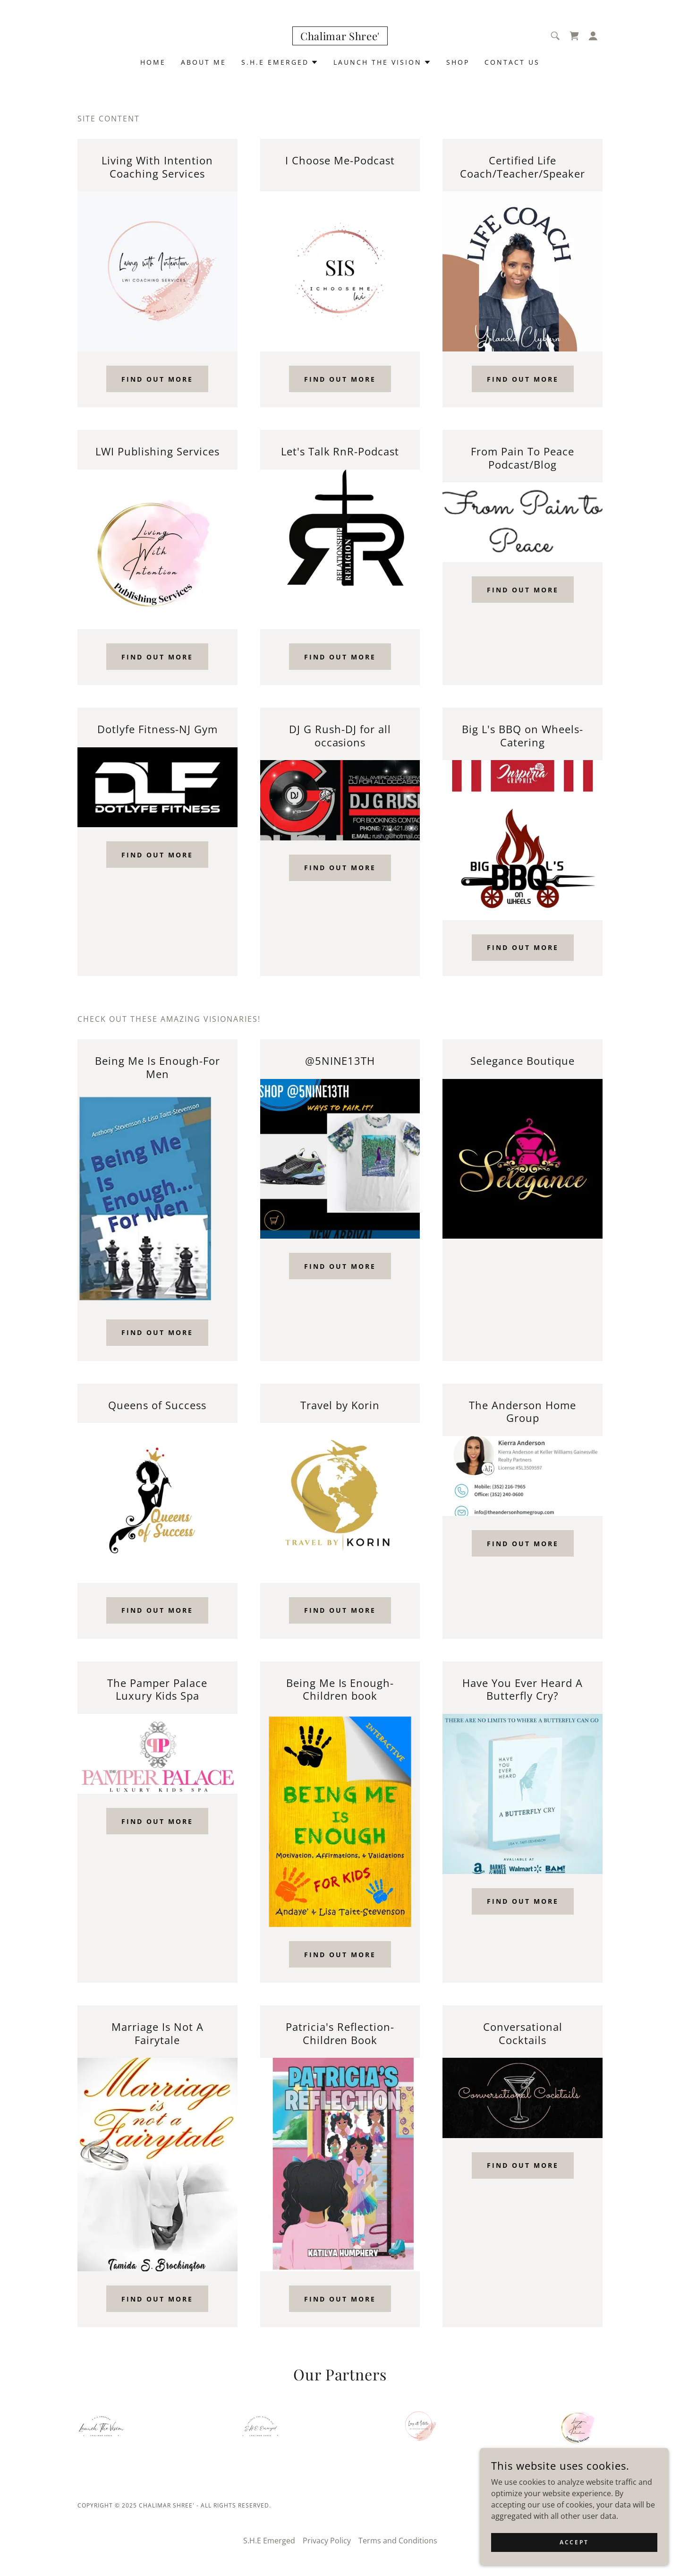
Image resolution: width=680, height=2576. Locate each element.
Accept (574, 2542)
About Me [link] (203, 62)
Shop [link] (457, 62)
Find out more (157, 379)
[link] (340, 37)
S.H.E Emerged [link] (269, 2540)
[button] (593, 35)
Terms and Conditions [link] (397, 2540)
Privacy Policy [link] (327, 2540)
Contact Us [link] (512, 62)
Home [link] (153, 62)
